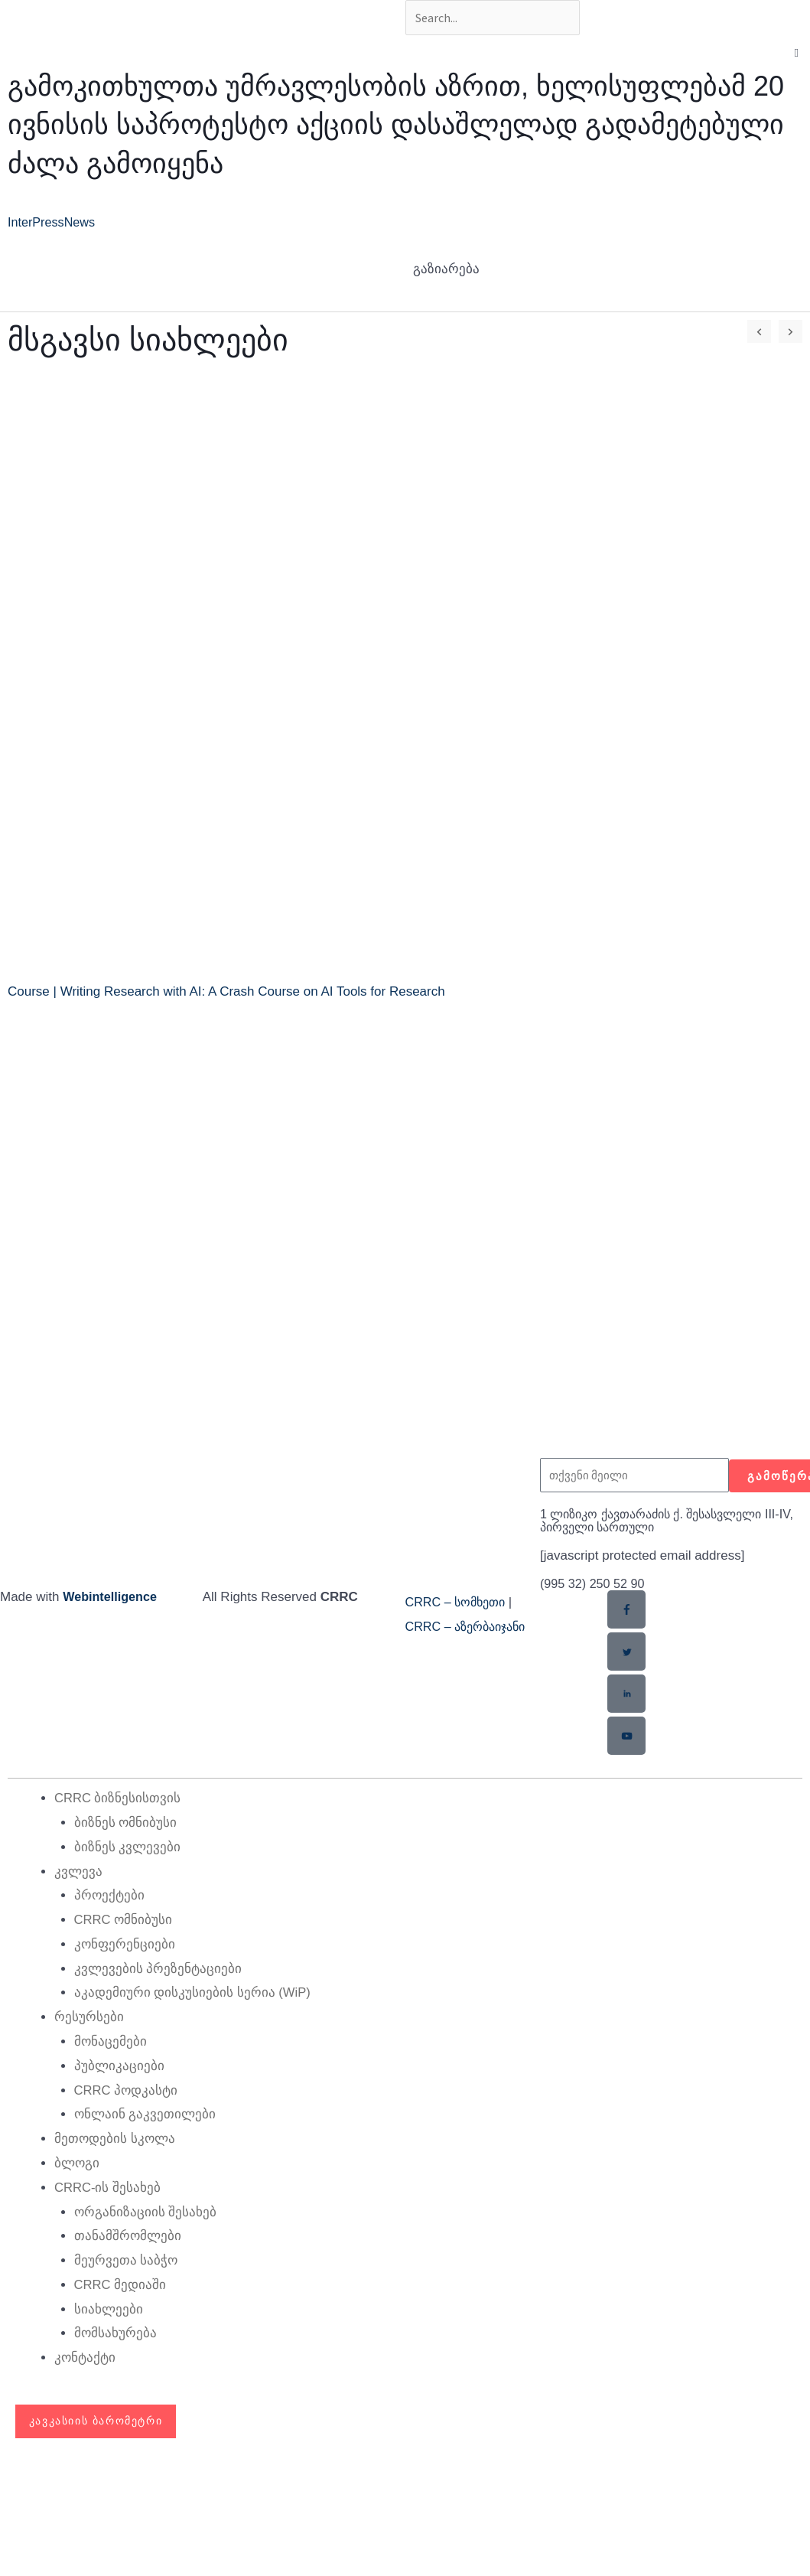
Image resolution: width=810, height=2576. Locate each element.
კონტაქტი (84, 2355)
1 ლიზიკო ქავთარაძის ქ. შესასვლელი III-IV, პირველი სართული (671, 1523)
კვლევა (78, 1872)
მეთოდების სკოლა (114, 2138)
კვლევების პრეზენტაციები (158, 1968)
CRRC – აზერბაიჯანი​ (470, 1629)
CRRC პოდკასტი (126, 2089)
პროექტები (109, 1897)
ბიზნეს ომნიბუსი (125, 1824)
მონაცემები (110, 2041)
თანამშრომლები (127, 2235)
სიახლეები (108, 2307)
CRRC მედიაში (121, 2283)
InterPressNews (53, 224)
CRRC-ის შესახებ (108, 2186)
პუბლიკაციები (119, 2066)
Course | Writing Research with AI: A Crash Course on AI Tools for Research (226, 994)
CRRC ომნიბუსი (124, 1920)
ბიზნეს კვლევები (127, 1848)
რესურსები (89, 2017)
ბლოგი (76, 2162)
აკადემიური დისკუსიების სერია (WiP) (193, 1993)
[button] (797, 56)
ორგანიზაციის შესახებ (145, 2210)
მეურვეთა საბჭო (126, 2259)
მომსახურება (115, 2331)
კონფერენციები (124, 1945)
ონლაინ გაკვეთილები (145, 2114)
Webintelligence (112, 1599)
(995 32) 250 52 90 (595, 1586)
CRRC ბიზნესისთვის (118, 1799)
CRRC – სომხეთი (458, 1604)
